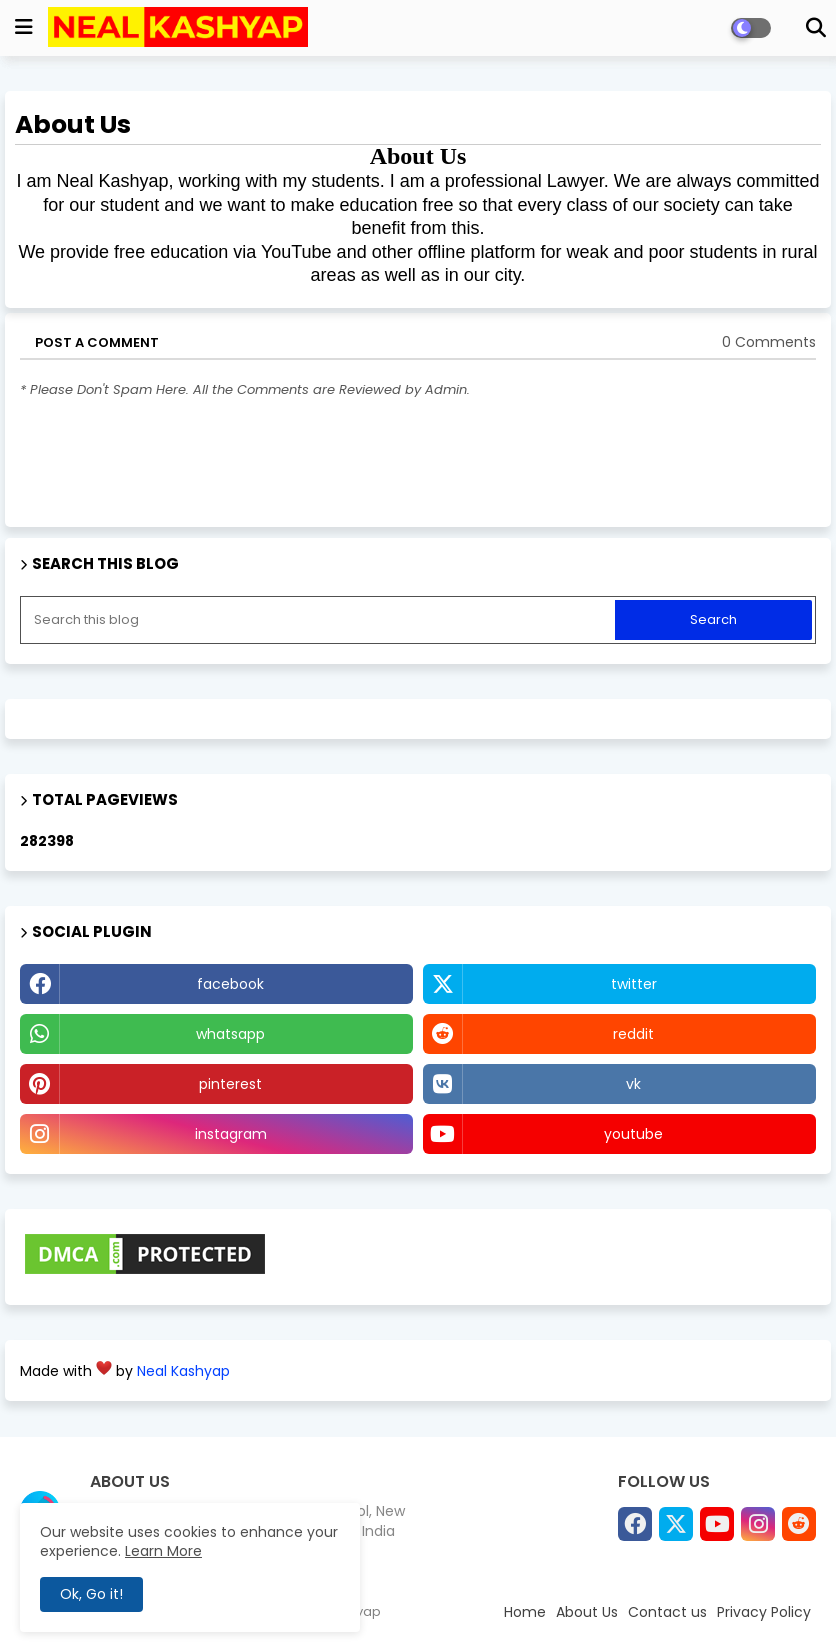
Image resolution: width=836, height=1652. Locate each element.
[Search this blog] (319, 620)
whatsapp (230, 1034)
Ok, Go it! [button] (91, 1594)
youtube (633, 1134)
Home (525, 1612)
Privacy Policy (764, 1612)
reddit (633, 1034)
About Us (587, 1612)
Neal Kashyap (183, 1371)
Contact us (667, 1612)
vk (633, 1084)
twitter (634, 984)
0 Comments (769, 342)
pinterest (230, 1084)
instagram (231, 1134)
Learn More (163, 1551)
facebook (230, 984)
